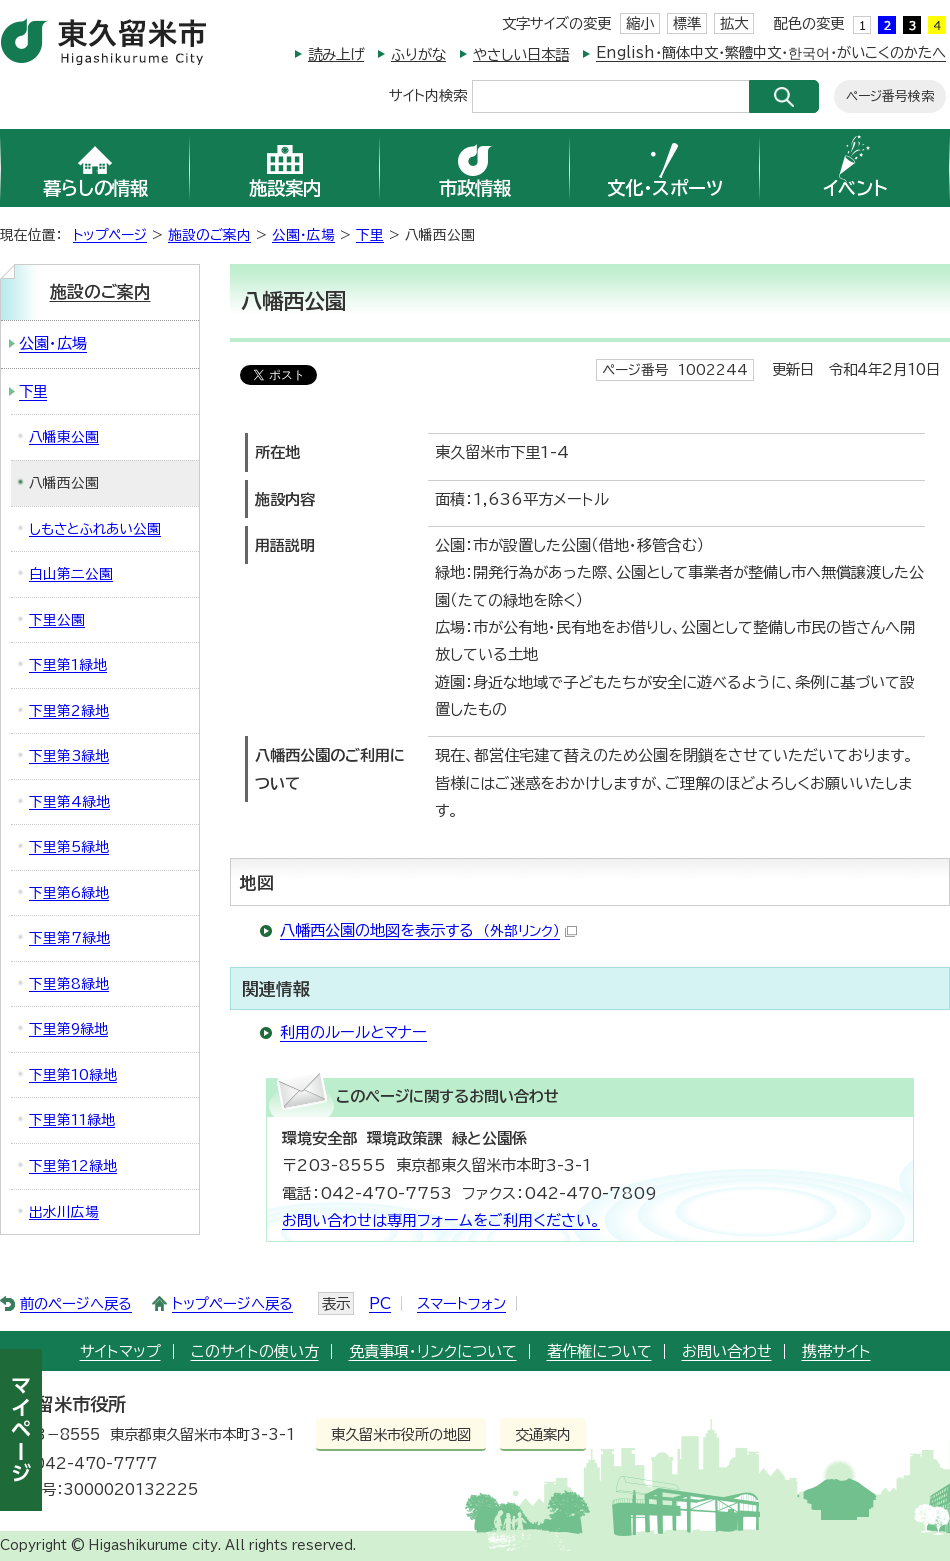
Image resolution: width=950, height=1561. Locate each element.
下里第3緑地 (69, 756)
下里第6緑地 (69, 893)
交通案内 (543, 1434)
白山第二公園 (71, 574)
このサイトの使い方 (255, 1351)
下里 (370, 235)
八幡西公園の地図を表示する (428, 930)
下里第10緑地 (73, 1075)
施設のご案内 (209, 235)
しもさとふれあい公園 (95, 529)
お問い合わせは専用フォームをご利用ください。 (441, 1220)
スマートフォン (461, 1303)
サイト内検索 (428, 94)
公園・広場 (303, 235)
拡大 (734, 23)
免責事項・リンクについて (433, 1351)
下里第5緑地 (69, 847)
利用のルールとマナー (353, 1032)
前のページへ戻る (76, 1303)
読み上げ (336, 54)
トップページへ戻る (232, 1303)
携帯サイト (836, 1351)
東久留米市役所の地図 (401, 1434)
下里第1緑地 (68, 665)
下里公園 (57, 620)
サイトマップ (120, 1351)
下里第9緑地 (68, 1029)
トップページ (110, 235)
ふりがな (418, 54)
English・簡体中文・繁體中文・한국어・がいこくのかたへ (771, 52)
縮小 (640, 23)
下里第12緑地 (73, 1166)
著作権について (599, 1351)
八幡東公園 (64, 437)
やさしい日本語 (521, 54)
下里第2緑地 (69, 711)
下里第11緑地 (72, 1120)
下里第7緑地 (69, 938)
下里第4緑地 (69, 802)
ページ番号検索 (890, 96)
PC (380, 1303)
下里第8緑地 (69, 984)
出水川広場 (64, 1212)
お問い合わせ (727, 1351)
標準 (687, 23)
